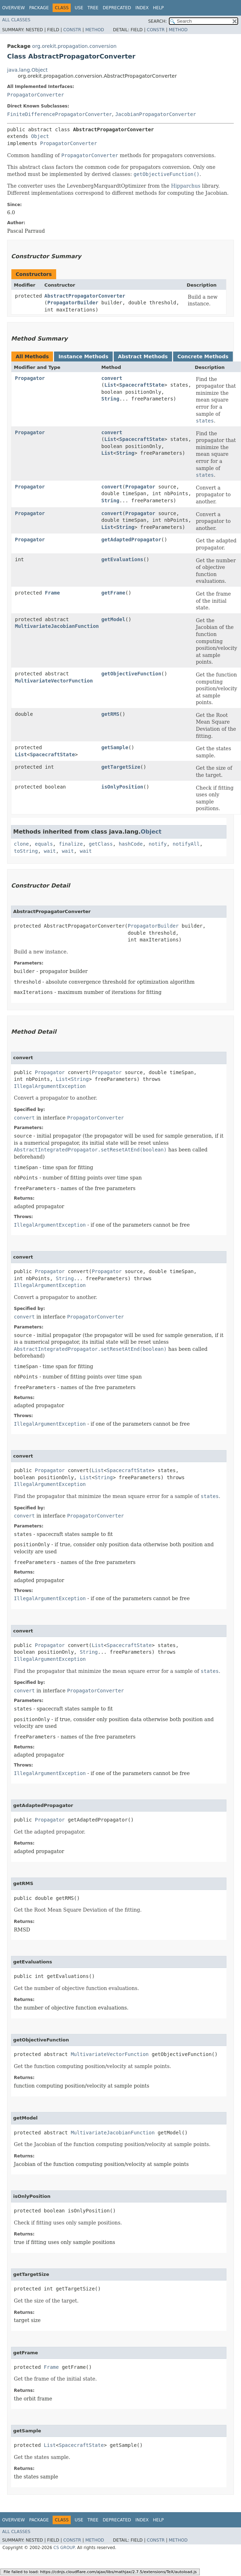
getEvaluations (122, 559)
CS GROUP (63, 2547)
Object (40, 136)
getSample (114, 747)
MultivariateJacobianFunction (57, 626)
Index (142, 7)
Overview (13, 7)
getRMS (110, 714)
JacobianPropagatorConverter (155, 114)
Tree (92, 7)
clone (21, 844)
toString (26, 851)
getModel (113, 619)
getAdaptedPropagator (131, 539)
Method (94, 29)
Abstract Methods (143, 356)
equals (44, 844)
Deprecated (117, 7)
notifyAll (186, 844)
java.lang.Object (27, 70)
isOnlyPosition (122, 787)
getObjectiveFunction (131, 673)
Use (79, 7)
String (110, 399)
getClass (101, 844)
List (110, 385)
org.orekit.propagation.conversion (74, 46)
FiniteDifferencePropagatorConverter (59, 114)
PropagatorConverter (35, 95)
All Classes (16, 19)
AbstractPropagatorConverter (84, 296)
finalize (70, 844)
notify (158, 844)
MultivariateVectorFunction (54, 681)
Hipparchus (185, 186)
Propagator (30, 378)
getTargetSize (120, 767)
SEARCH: (157, 21)
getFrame (113, 593)
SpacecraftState (141, 385)
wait (50, 851)
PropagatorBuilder (72, 302)
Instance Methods (83, 356)
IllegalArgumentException (50, 1086)
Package (39, 7)
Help (158, 7)
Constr (72, 29)
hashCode (131, 844)
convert (111, 378)
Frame (52, 593)
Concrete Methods (203, 356)
